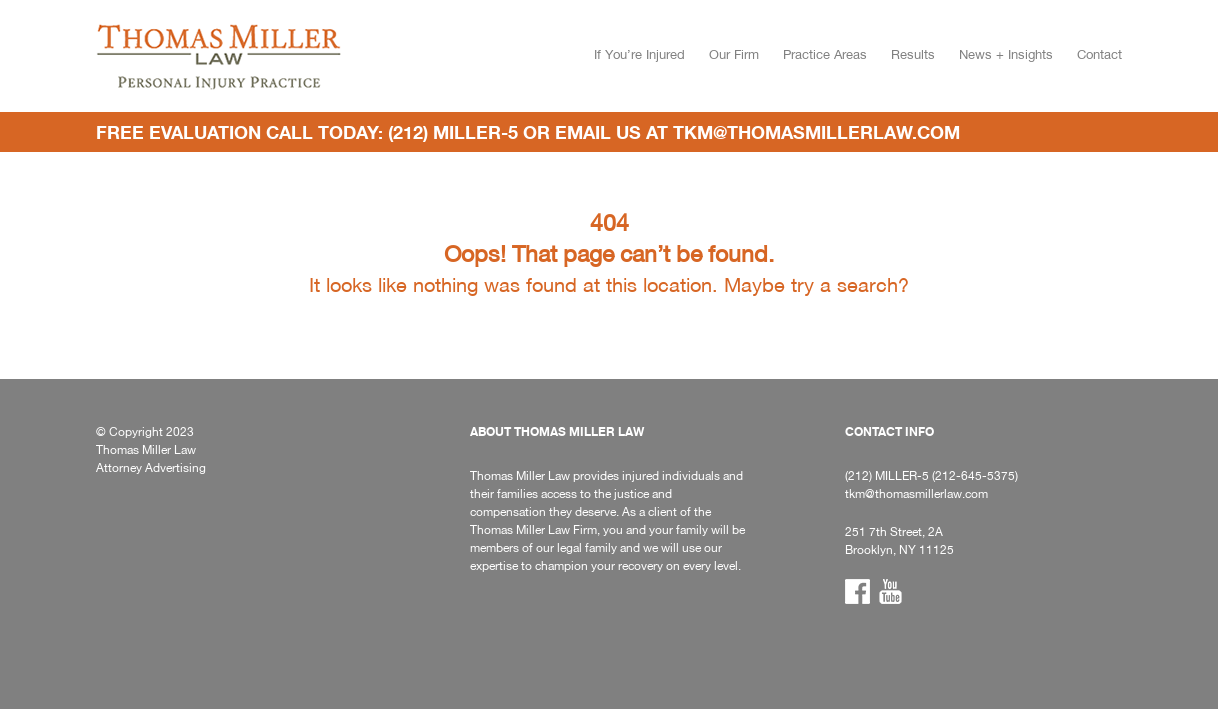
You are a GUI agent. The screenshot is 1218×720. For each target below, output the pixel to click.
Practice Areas (825, 54)
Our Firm (734, 54)
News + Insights (1006, 54)
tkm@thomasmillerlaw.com (816, 132)
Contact (1099, 54)
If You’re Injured (639, 54)
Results (913, 54)
